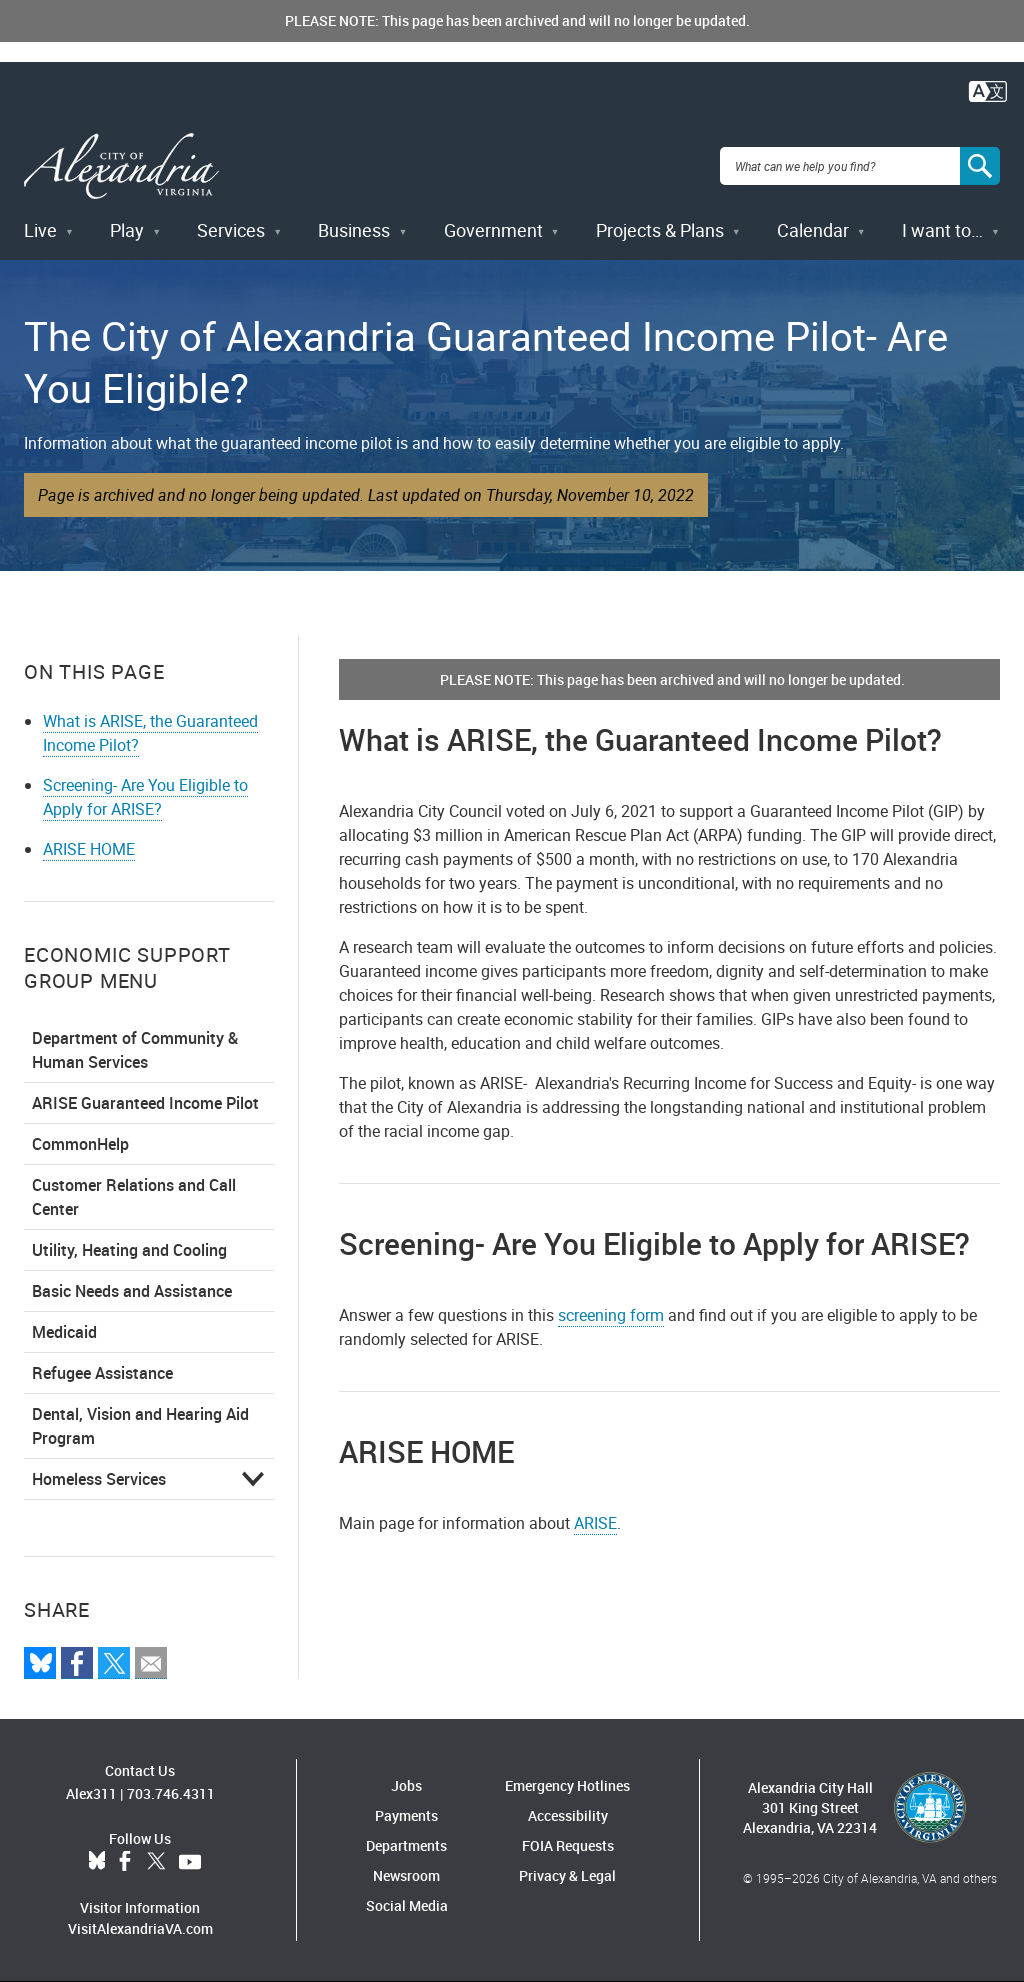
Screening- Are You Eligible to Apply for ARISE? (145, 797)
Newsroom (406, 1875)
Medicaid (64, 1332)
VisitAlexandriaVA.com (140, 1928)
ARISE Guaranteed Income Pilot (145, 1103)
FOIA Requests (568, 1845)
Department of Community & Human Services (135, 1050)
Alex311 (91, 1793)
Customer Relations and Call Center (134, 1197)
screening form (611, 1315)
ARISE (595, 1523)
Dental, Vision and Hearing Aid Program (140, 1426)
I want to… (942, 230)
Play (127, 230)
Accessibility (568, 1815)
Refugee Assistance (102, 1373)
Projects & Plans (660, 230)
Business (354, 230)
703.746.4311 (171, 1793)
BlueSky (97, 1862)
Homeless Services (99, 1479)
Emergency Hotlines (567, 1785)
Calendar (813, 230)
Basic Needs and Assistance (132, 1291)
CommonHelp (80, 1144)
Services (231, 230)
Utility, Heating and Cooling (129, 1250)
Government (493, 230)
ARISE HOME (89, 849)
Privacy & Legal (567, 1875)
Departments (406, 1845)
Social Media (407, 1905)
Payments (406, 1815)
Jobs (406, 1785)
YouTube (190, 1862)
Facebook (125, 1862)
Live (40, 230)
